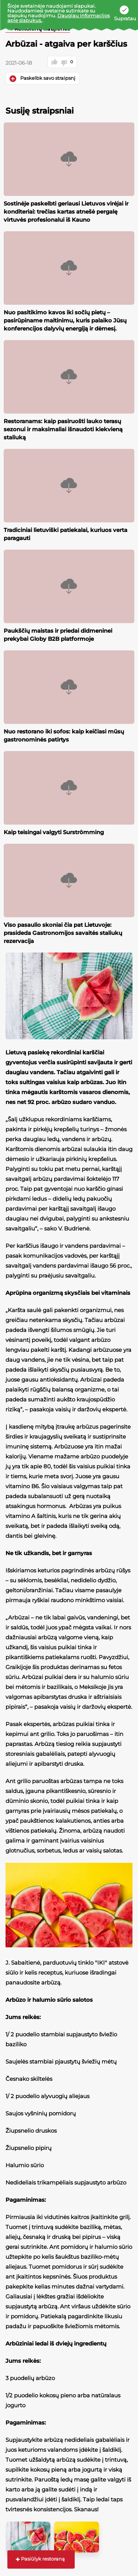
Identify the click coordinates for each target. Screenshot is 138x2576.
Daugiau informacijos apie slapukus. (58, 17)
